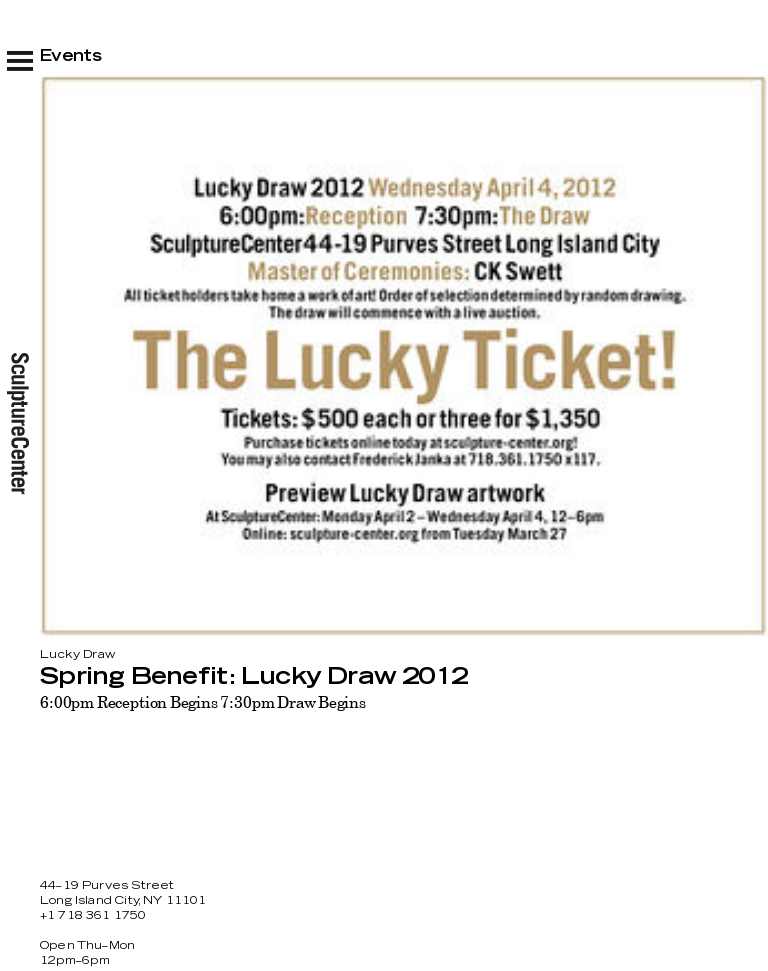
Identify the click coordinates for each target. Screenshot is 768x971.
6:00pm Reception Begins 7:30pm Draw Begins (203, 702)
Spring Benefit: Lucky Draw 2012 (253, 677)
